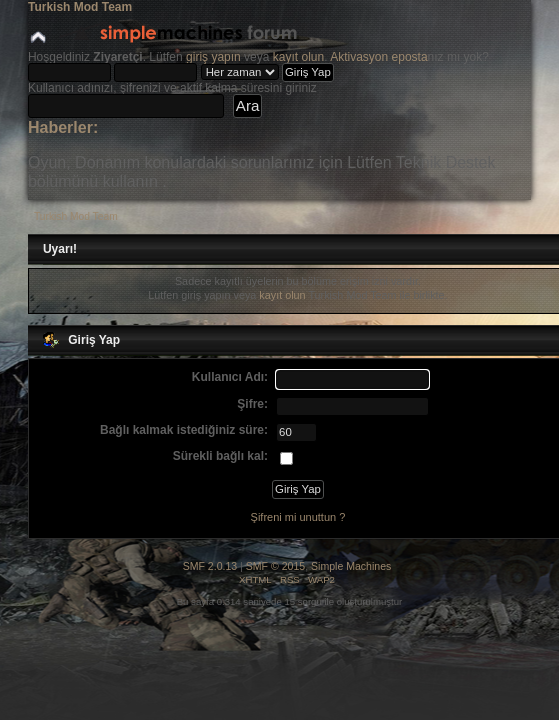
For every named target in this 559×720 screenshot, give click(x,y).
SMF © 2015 (275, 566)
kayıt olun (298, 57)
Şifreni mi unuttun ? (298, 517)
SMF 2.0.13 (210, 566)
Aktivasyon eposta (378, 57)
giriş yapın (213, 57)
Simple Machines (351, 566)
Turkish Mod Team (80, 7)
